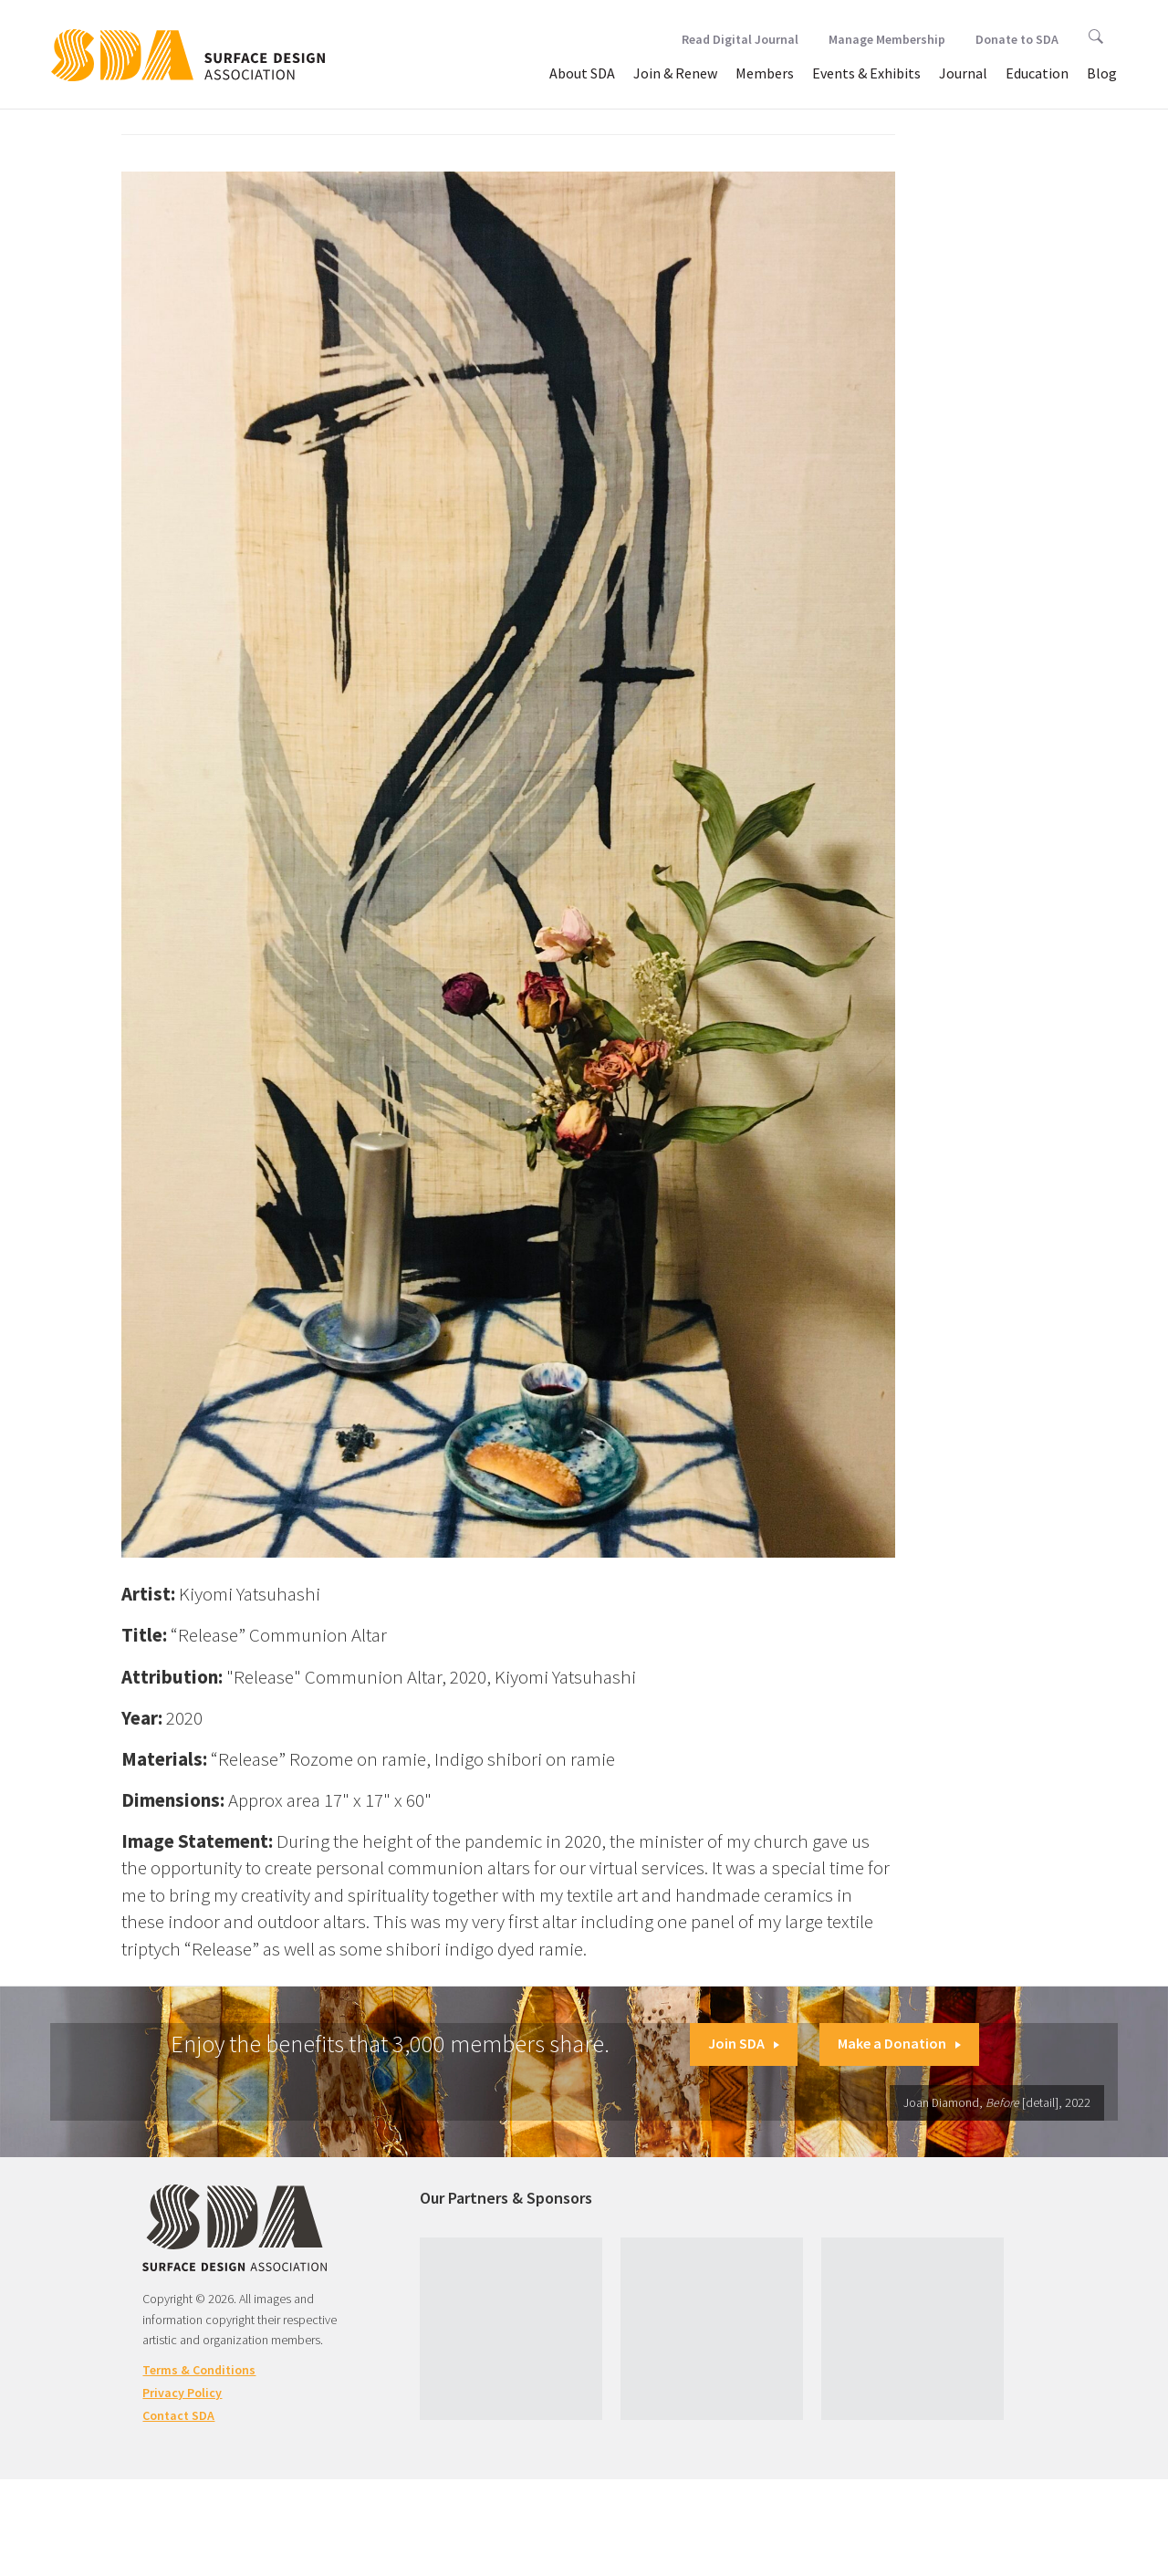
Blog (1102, 73)
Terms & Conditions (199, 2370)
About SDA (582, 73)
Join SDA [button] (743, 2043)
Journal (963, 73)
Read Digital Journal (740, 39)
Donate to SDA (1016, 39)
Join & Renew (675, 73)
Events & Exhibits (866, 73)
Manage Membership (887, 39)
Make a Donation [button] (899, 2043)
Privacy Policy (182, 2392)
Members (764, 73)
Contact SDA (178, 2415)
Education (1037, 73)
